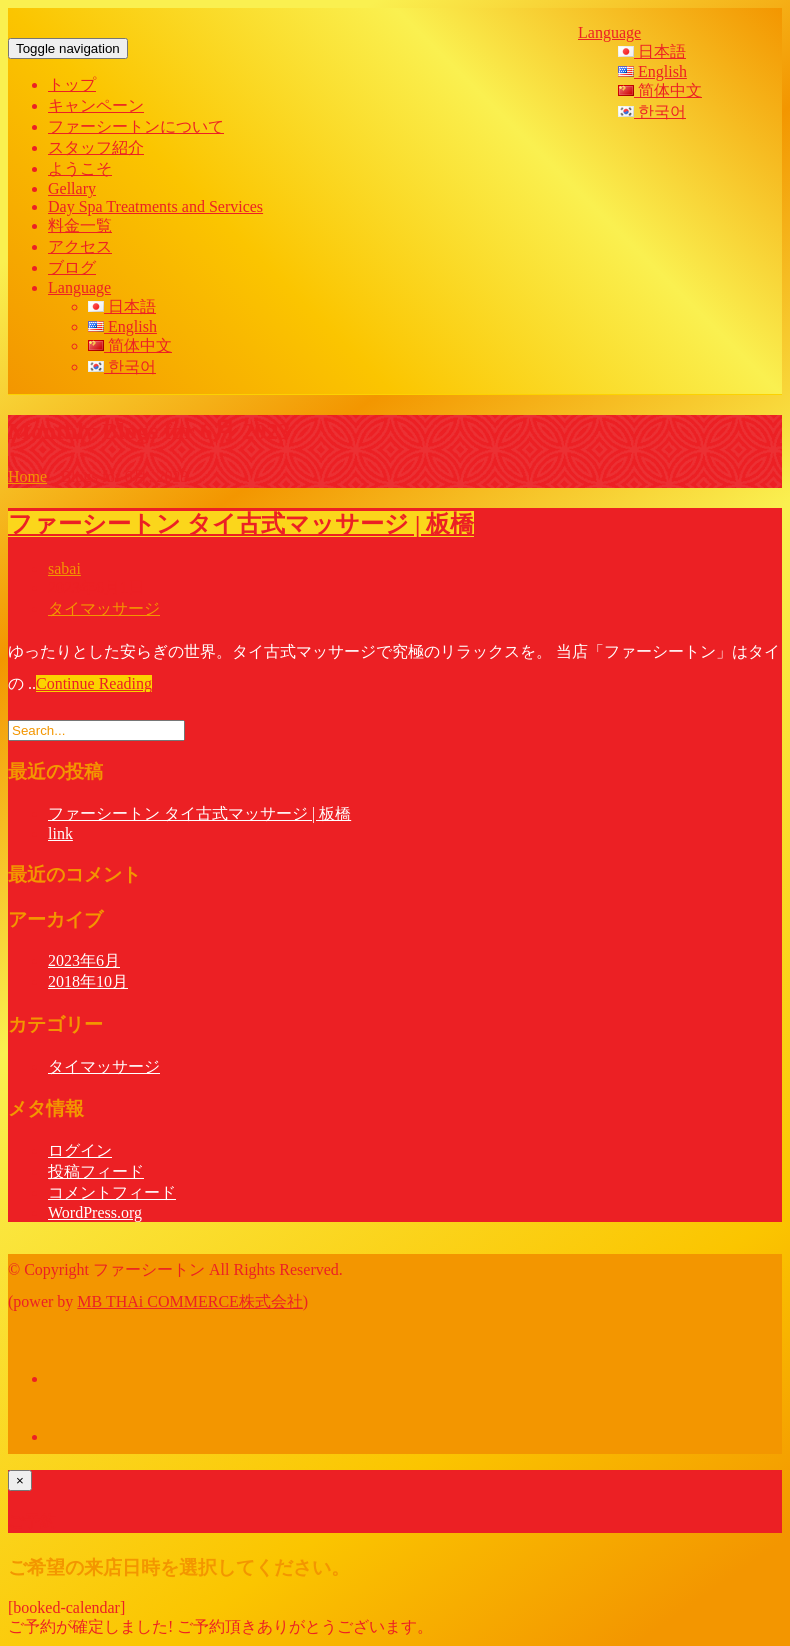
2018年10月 (88, 981)
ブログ (72, 267)
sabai (64, 568)
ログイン (80, 1150)
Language (609, 32)
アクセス (80, 246)
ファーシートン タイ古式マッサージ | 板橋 (241, 524)
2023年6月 (84, 960)
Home (27, 476)
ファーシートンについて (136, 126)
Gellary (72, 188)
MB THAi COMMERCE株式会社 (190, 1301)
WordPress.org (95, 1212)
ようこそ (80, 168)
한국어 (652, 111)
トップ (72, 84)
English (652, 71)
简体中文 (660, 90)
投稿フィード (96, 1171)
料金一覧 (80, 225)
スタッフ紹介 (96, 147)
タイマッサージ (104, 608)
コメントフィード (112, 1192)
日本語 (652, 51)
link (60, 833)
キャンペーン (96, 105)
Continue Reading (94, 683)
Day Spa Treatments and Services (155, 206)
